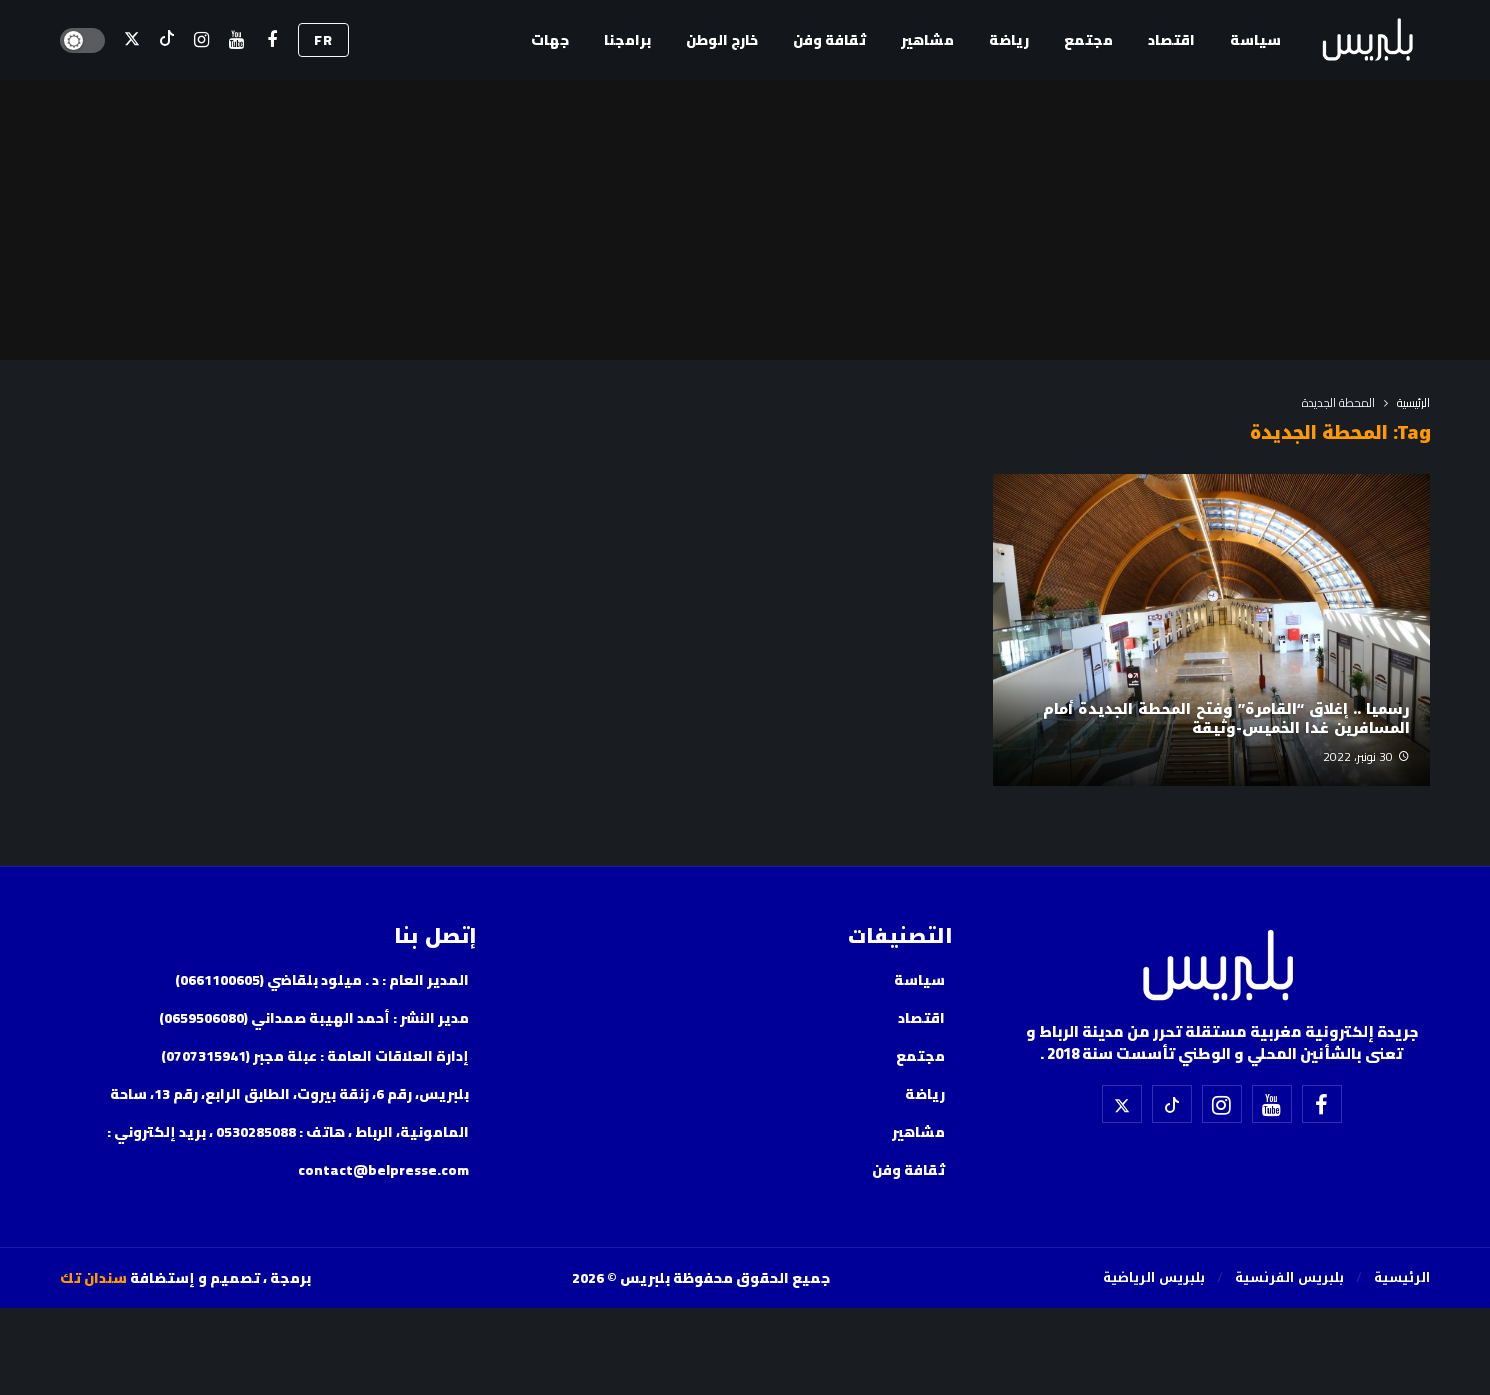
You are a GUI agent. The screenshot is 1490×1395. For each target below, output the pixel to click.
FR (323, 40)
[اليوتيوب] (236, 40)
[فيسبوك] (271, 40)
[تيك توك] (166, 40)
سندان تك (93, 1278)
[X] (131, 40)
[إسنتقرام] (201, 40)
